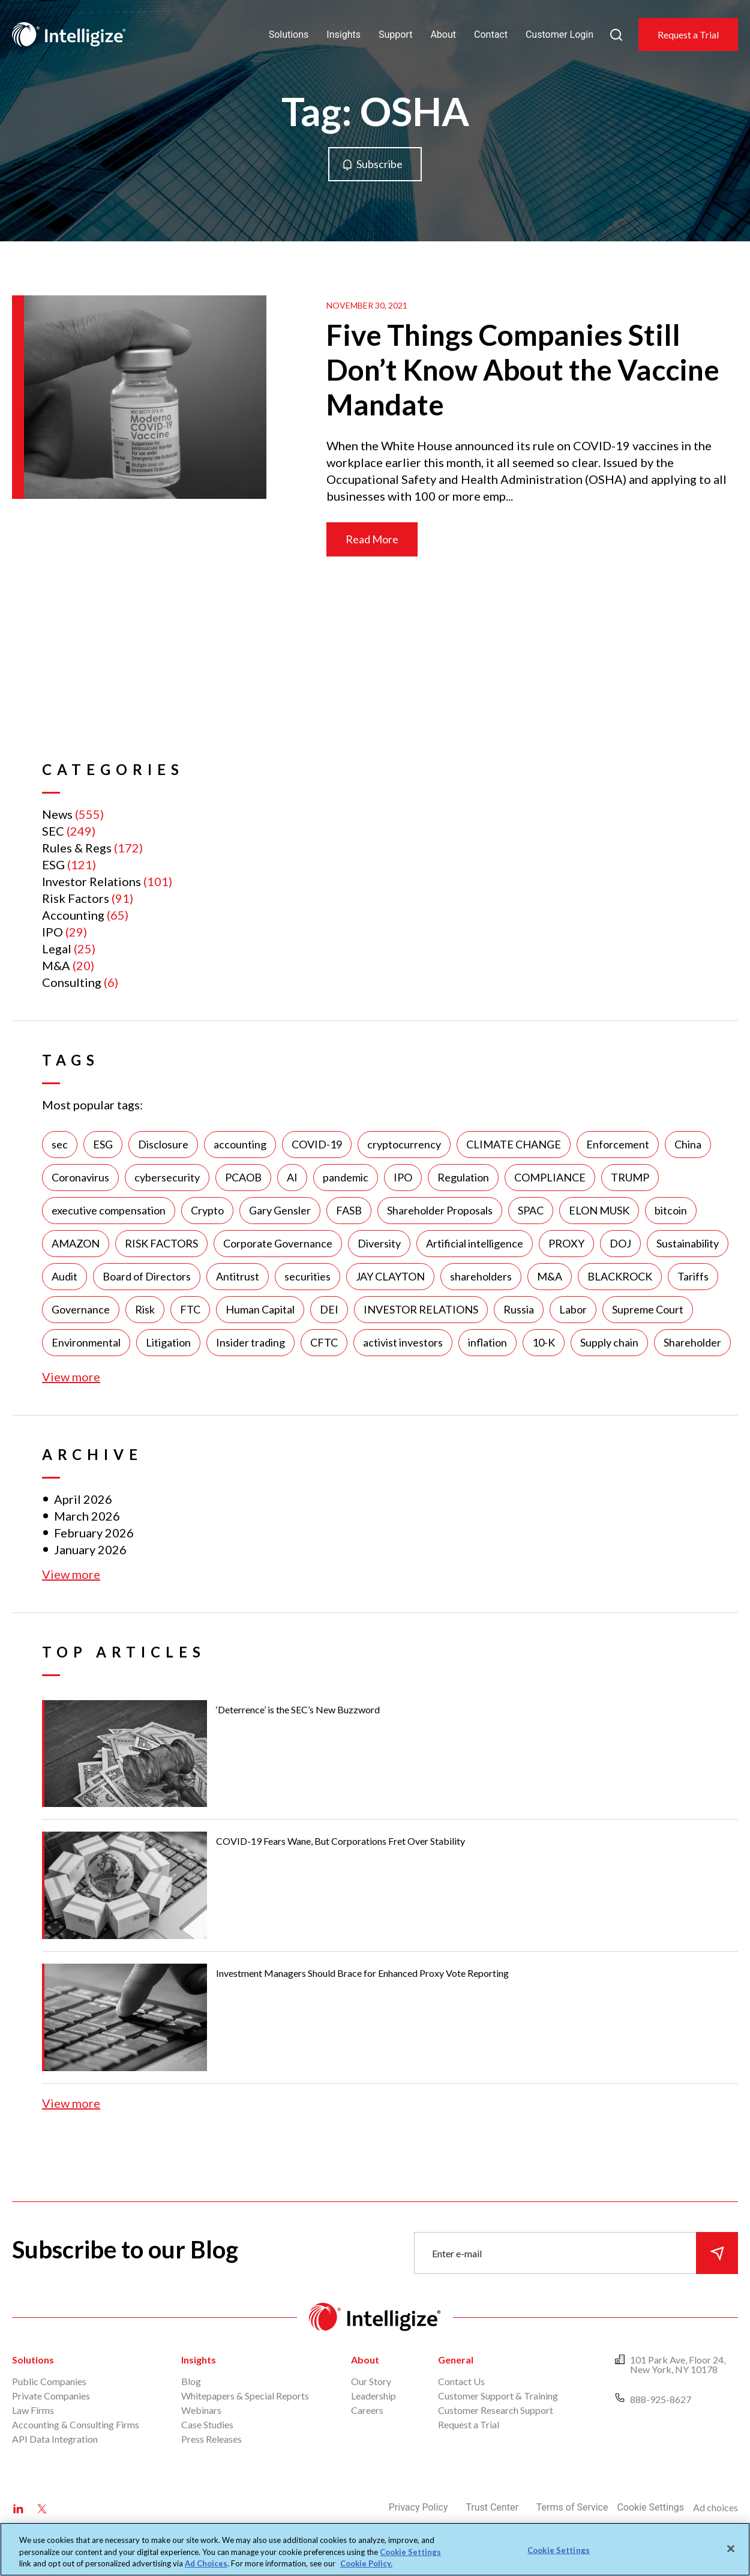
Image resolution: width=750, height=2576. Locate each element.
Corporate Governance (277, 1243)
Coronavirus (80, 1177)
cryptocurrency (404, 1144)
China (687, 1144)
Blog (191, 2381)
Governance (81, 1309)
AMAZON (76, 1243)
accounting (240, 1144)
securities (307, 1276)
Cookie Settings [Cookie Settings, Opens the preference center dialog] (558, 2549)
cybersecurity (167, 1177)
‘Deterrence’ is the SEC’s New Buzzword (298, 1709)
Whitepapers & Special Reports (245, 2395)
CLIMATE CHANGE (513, 1144)
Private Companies (51, 2395)
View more (71, 1376)
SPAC (531, 1210)
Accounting (73, 915)
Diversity (379, 1243)
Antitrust (237, 1276)
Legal (56, 948)
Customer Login (559, 34)
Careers (367, 2410)
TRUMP (630, 1177)
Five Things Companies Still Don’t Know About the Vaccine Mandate (522, 369)
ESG (53, 864)
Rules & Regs (77, 847)
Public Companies (49, 2381)
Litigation (168, 1342)
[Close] (731, 2548)
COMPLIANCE (550, 1177)
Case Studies (207, 2424)
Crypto (207, 1210)
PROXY (566, 1243)
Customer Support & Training (498, 2395)
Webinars (201, 2410)
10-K (543, 1342)
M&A (56, 965)
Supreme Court (647, 1309)
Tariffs (693, 1276)
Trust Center (492, 2507)
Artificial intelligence (474, 1243)
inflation (487, 1342)
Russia (518, 1309)
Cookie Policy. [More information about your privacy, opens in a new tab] (366, 2563)
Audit (64, 1276)
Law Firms (33, 2410)
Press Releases (211, 2439)
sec (60, 1144)
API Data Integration (55, 2439)
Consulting (71, 982)
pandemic (345, 1177)
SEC (53, 831)
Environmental (86, 1342)
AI (292, 1177)
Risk (145, 1309)
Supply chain (609, 1342)
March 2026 (87, 1516)
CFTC (324, 1342)
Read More (372, 539)
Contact (491, 34)
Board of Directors (147, 1276)
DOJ (620, 1243)
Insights (343, 34)
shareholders (481, 1276)
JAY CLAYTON (390, 1276)
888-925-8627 (660, 2399)
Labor (573, 1309)
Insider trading (250, 1342)
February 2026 (94, 1532)
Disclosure (163, 1144)
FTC (190, 1309)
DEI (329, 1309)
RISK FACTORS (161, 1243)
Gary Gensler (280, 1210)
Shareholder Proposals (440, 1210)
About (443, 34)
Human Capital (260, 1309)
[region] (375, 2549)
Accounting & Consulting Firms (75, 2424)
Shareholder (692, 1342)
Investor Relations (91, 881)
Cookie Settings (650, 2507)
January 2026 (90, 1549)
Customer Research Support (495, 2410)
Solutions (289, 34)
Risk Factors (75, 898)
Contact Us (461, 2381)
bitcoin (671, 1210)
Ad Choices (206, 2563)
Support (395, 34)
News (57, 814)
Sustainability (687, 1243)
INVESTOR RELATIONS (421, 1309)
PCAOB (243, 1177)
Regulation (463, 1177)
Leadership (373, 2395)
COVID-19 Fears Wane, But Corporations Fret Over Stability (340, 1841)
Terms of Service (572, 2507)
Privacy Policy (418, 2507)
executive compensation (109, 1210)
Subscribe (379, 163)
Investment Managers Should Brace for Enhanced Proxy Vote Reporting (362, 1973)
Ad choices (715, 2507)
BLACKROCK (619, 1276)
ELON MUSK (599, 1210)
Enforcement (617, 1144)
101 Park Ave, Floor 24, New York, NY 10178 (677, 2364)
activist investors (403, 1342)
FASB (349, 1210)
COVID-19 (317, 1144)
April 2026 (83, 1499)
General (455, 2359)
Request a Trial (688, 34)
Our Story (371, 2381)
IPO (52, 932)
